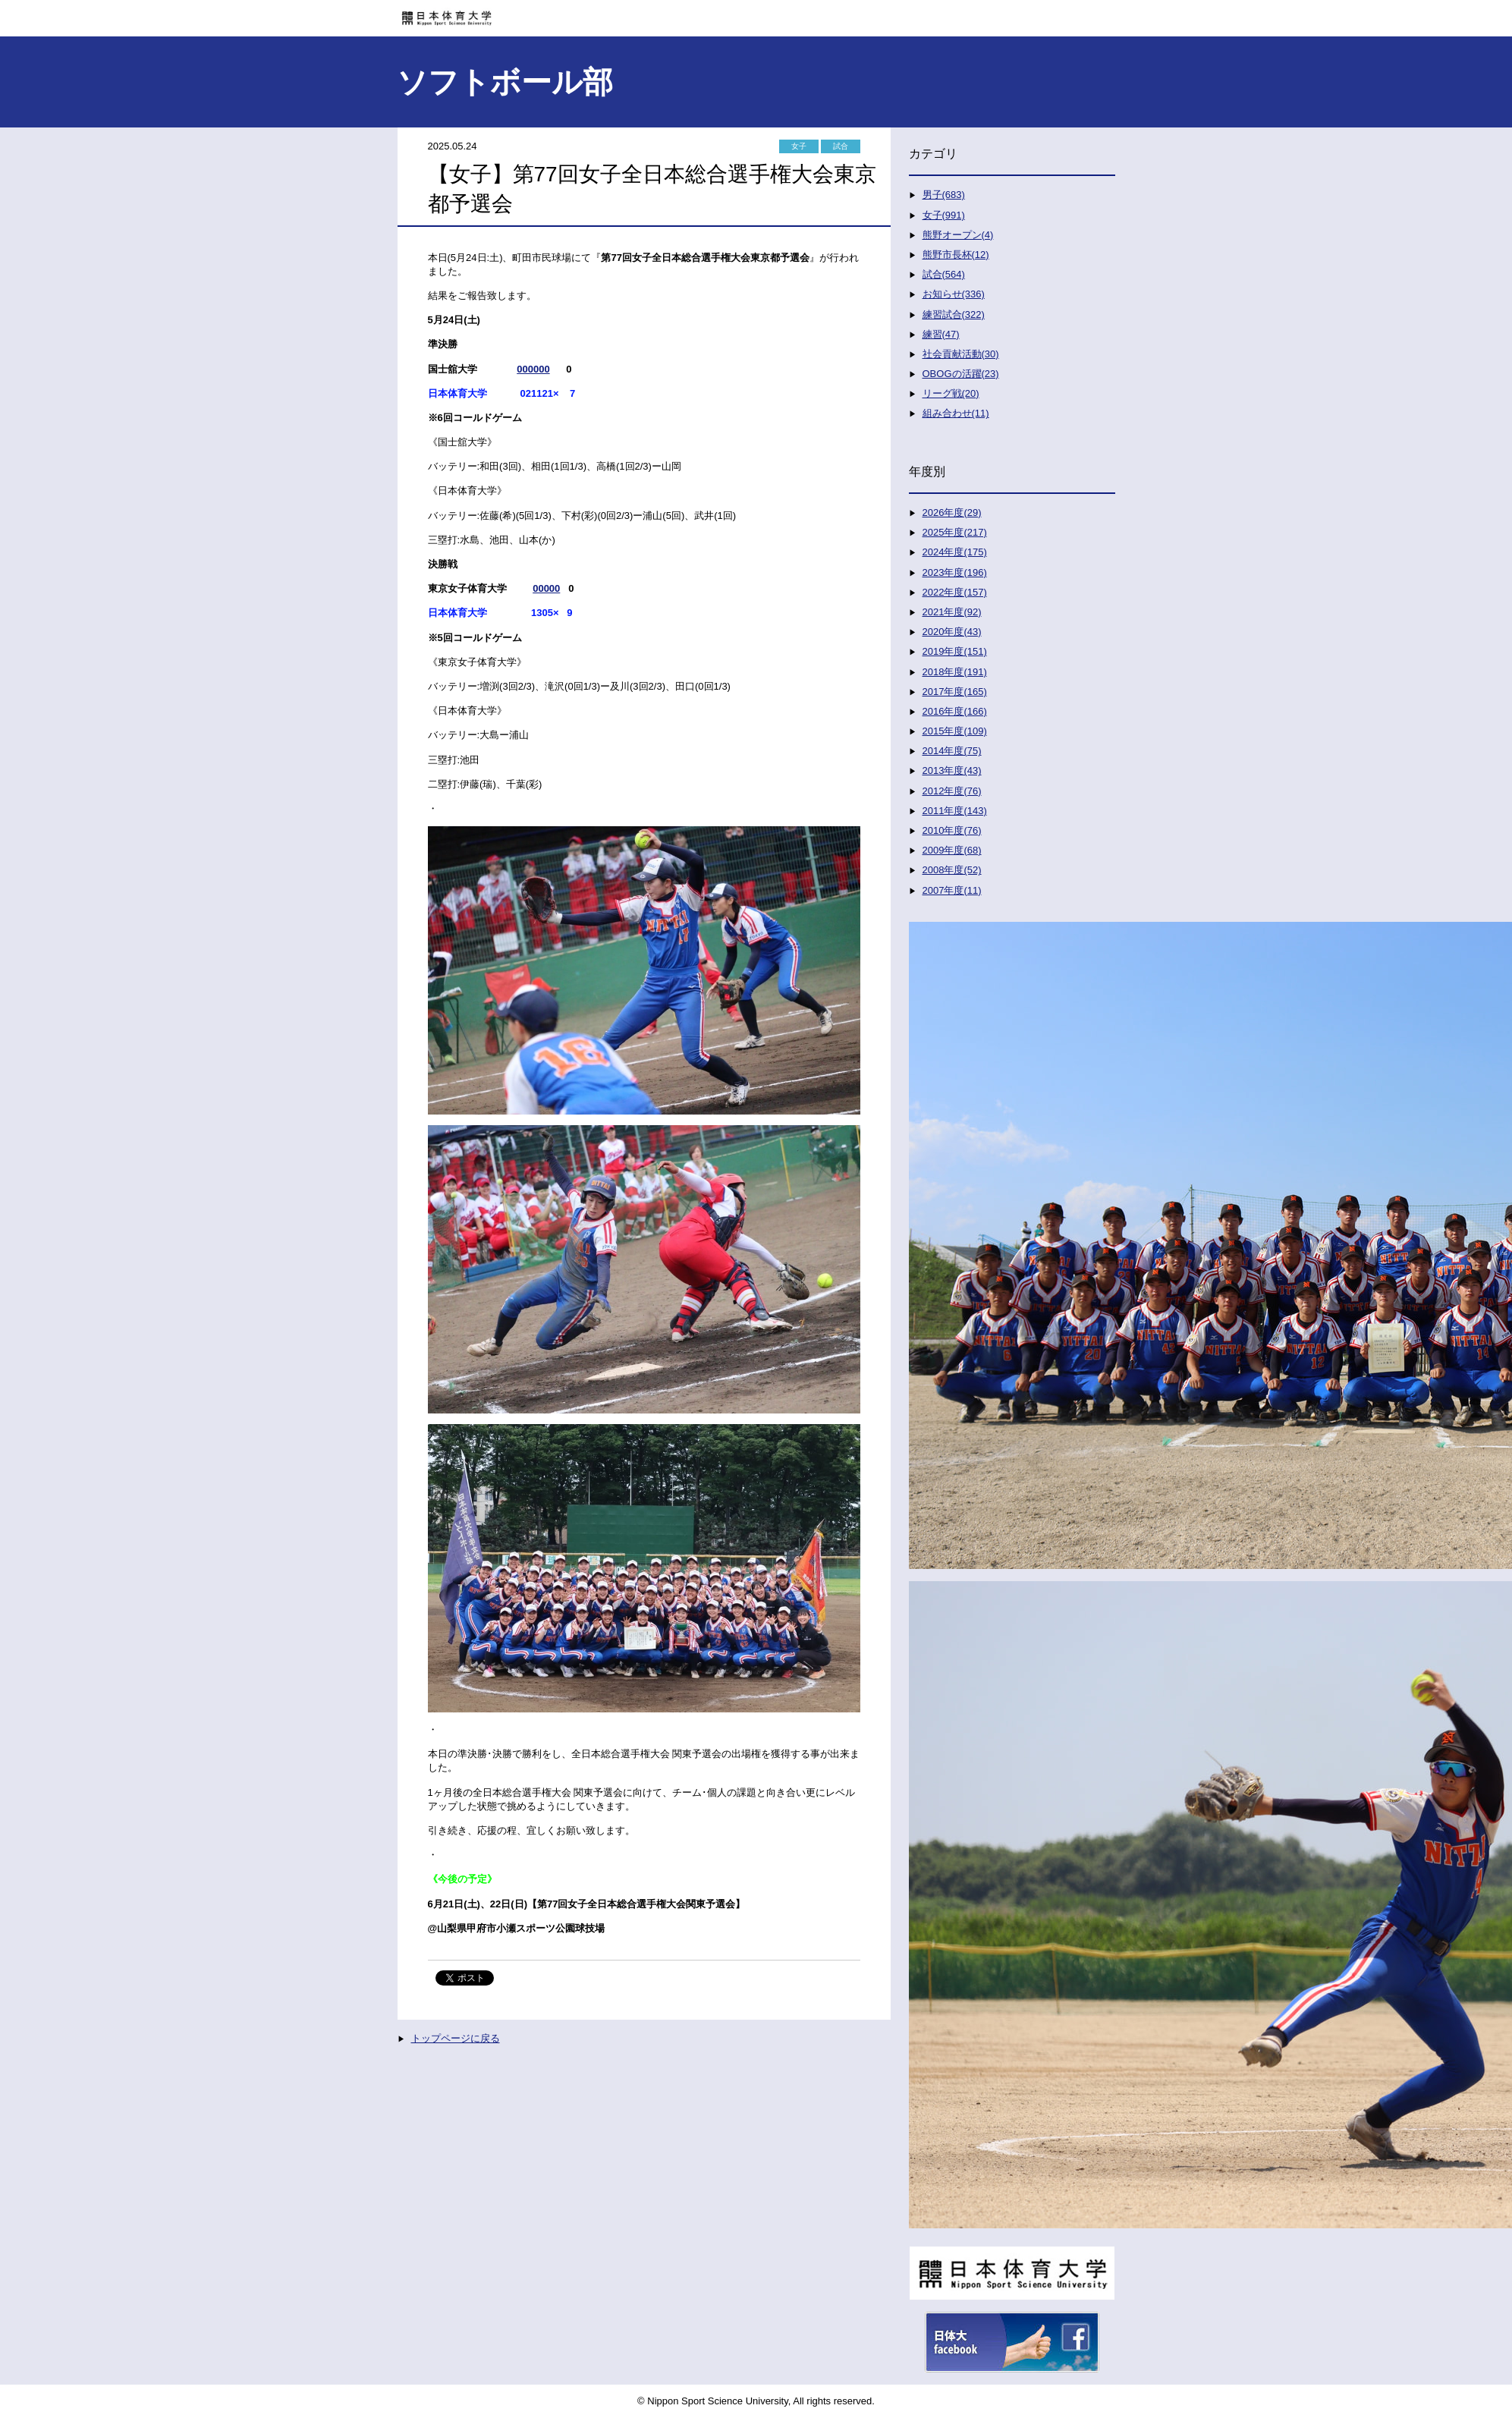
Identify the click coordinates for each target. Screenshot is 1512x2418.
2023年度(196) (955, 572)
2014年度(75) (952, 750)
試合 (840, 146)
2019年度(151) (955, 651)
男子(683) (944, 194)
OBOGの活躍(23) (961, 373)
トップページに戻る (455, 2038)
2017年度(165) (955, 691)
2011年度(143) (955, 810)
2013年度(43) (952, 770)
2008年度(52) (952, 870)
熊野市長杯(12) (956, 254)
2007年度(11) (952, 890)
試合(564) (944, 274)
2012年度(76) (952, 791)
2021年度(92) (952, 612)
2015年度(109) (955, 731)
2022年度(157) (955, 592)
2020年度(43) (952, 631)
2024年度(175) (955, 552)
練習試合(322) (954, 314)
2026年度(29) (952, 512)
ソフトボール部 (505, 82)
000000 (533, 369)
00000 (546, 588)
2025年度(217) (955, 532)
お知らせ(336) (954, 294)
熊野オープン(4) (958, 235)
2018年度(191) (955, 672)
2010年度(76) (952, 830)
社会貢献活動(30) (961, 354)
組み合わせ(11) (956, 413)
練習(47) (941, 334)
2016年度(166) (955, 711)
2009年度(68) (952, 850)
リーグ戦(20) (951, 393)
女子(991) (944, 215)
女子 (798, 146)
